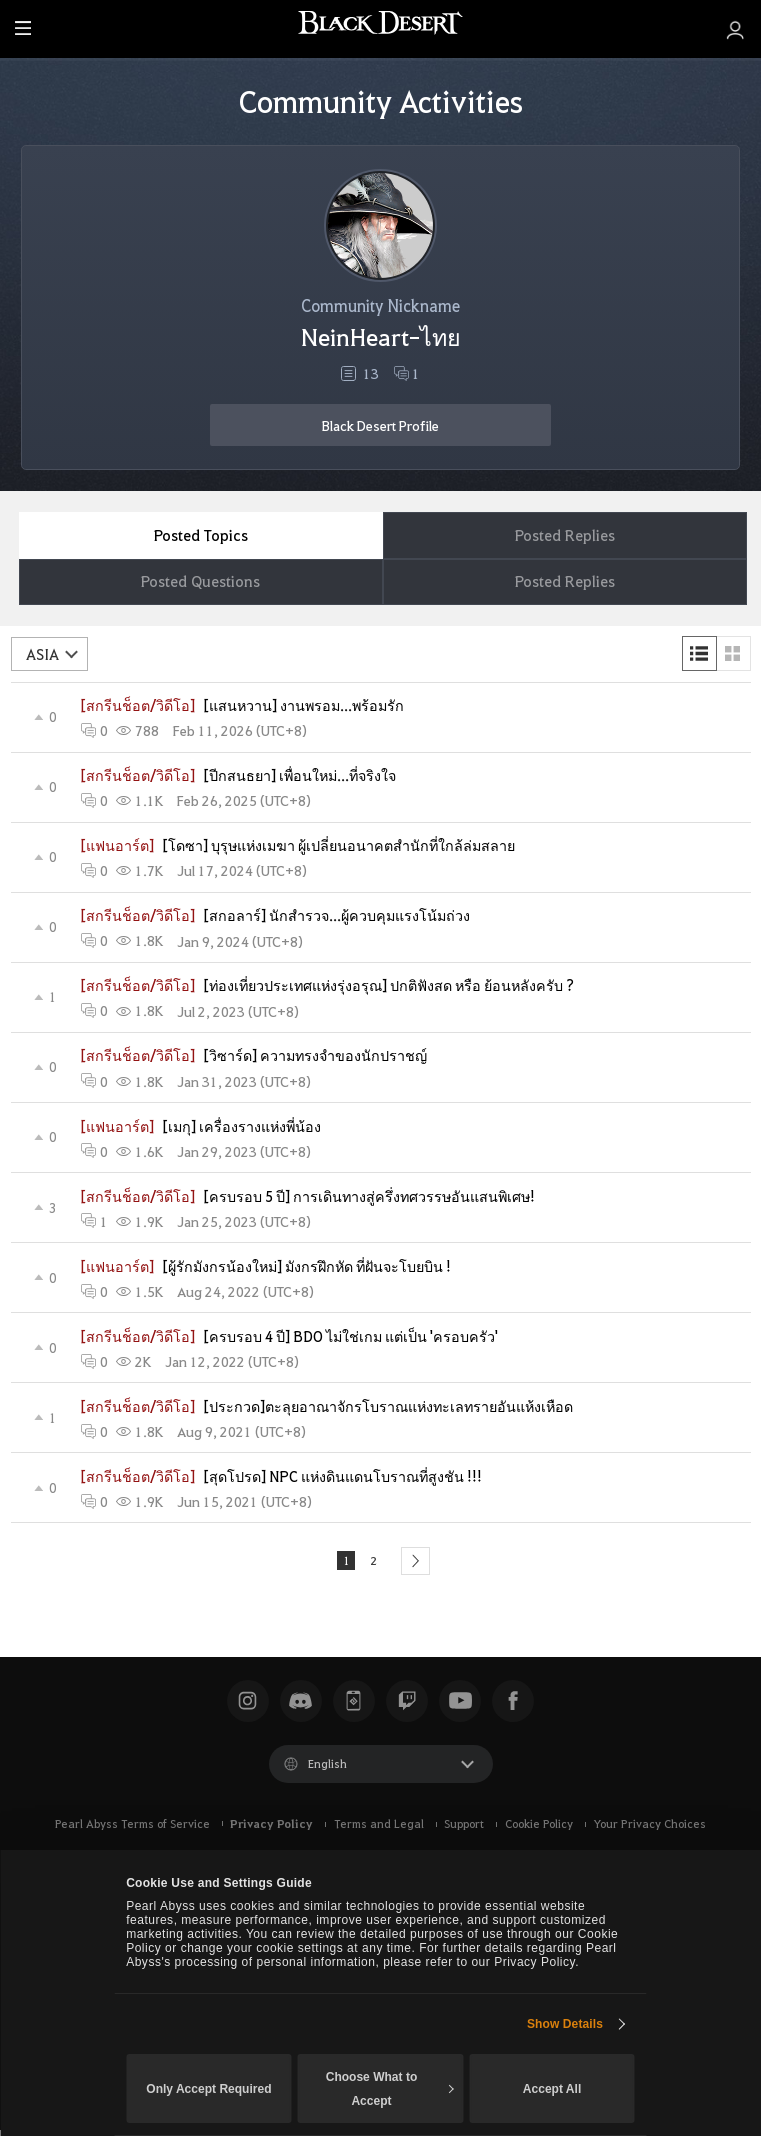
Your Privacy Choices (649, 1830)
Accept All (552, 2089)
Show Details (565, 2024)
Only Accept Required (208, 2089)
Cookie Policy (539, 1830)
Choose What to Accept (390, 2089)
